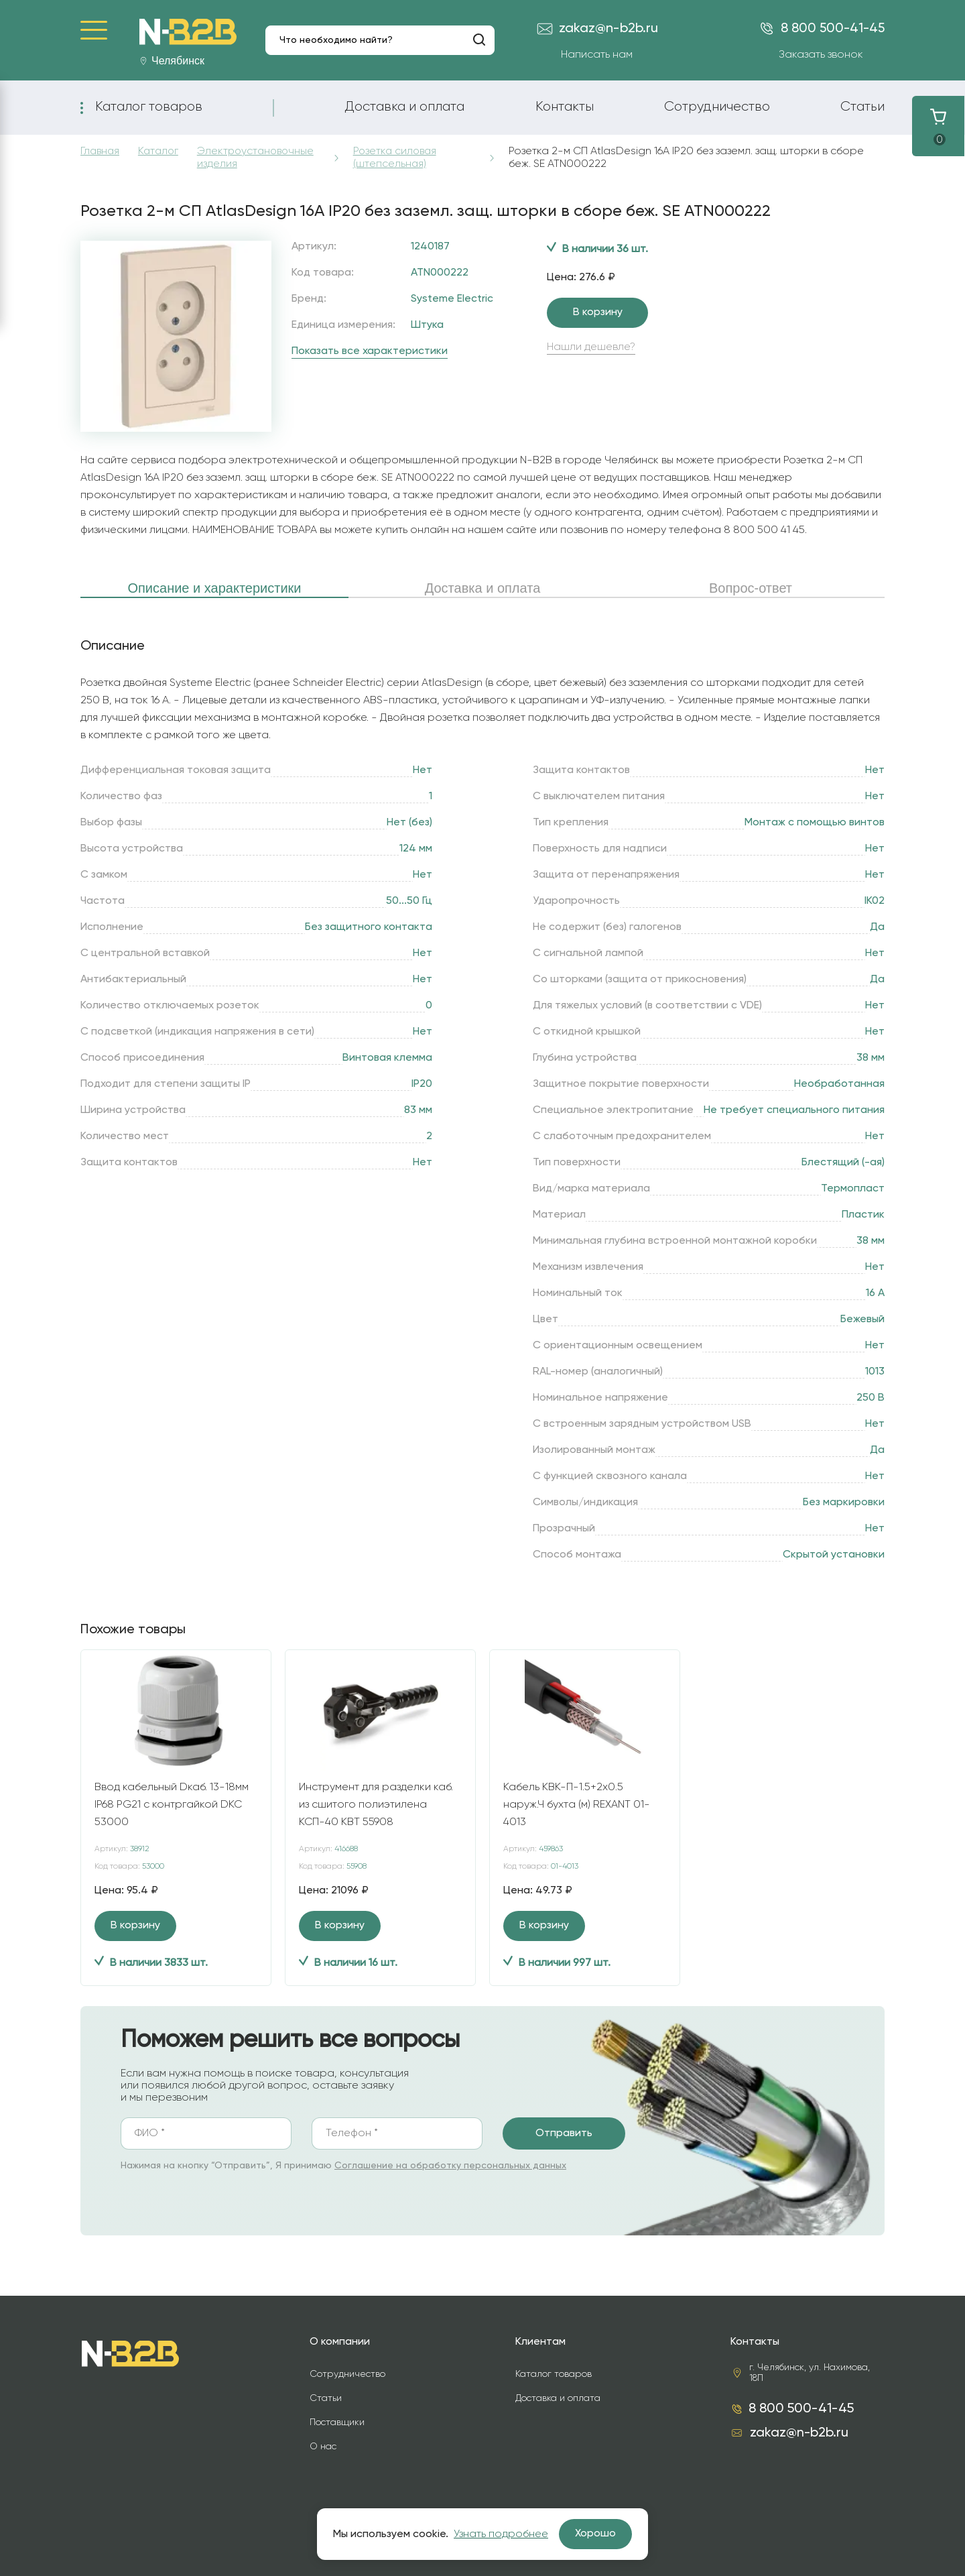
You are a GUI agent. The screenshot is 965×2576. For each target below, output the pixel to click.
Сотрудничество (717, 106)
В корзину (598, 312)
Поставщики (337, 2422)
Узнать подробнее (501, 2534)
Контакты (564, 106)
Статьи (862, 106)
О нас (323, 2446)
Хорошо (595, 2533)
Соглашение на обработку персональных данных (450, 2165)
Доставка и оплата (404, 106)
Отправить (563, 2133)
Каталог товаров (148, 106)
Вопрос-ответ (750, 588)
